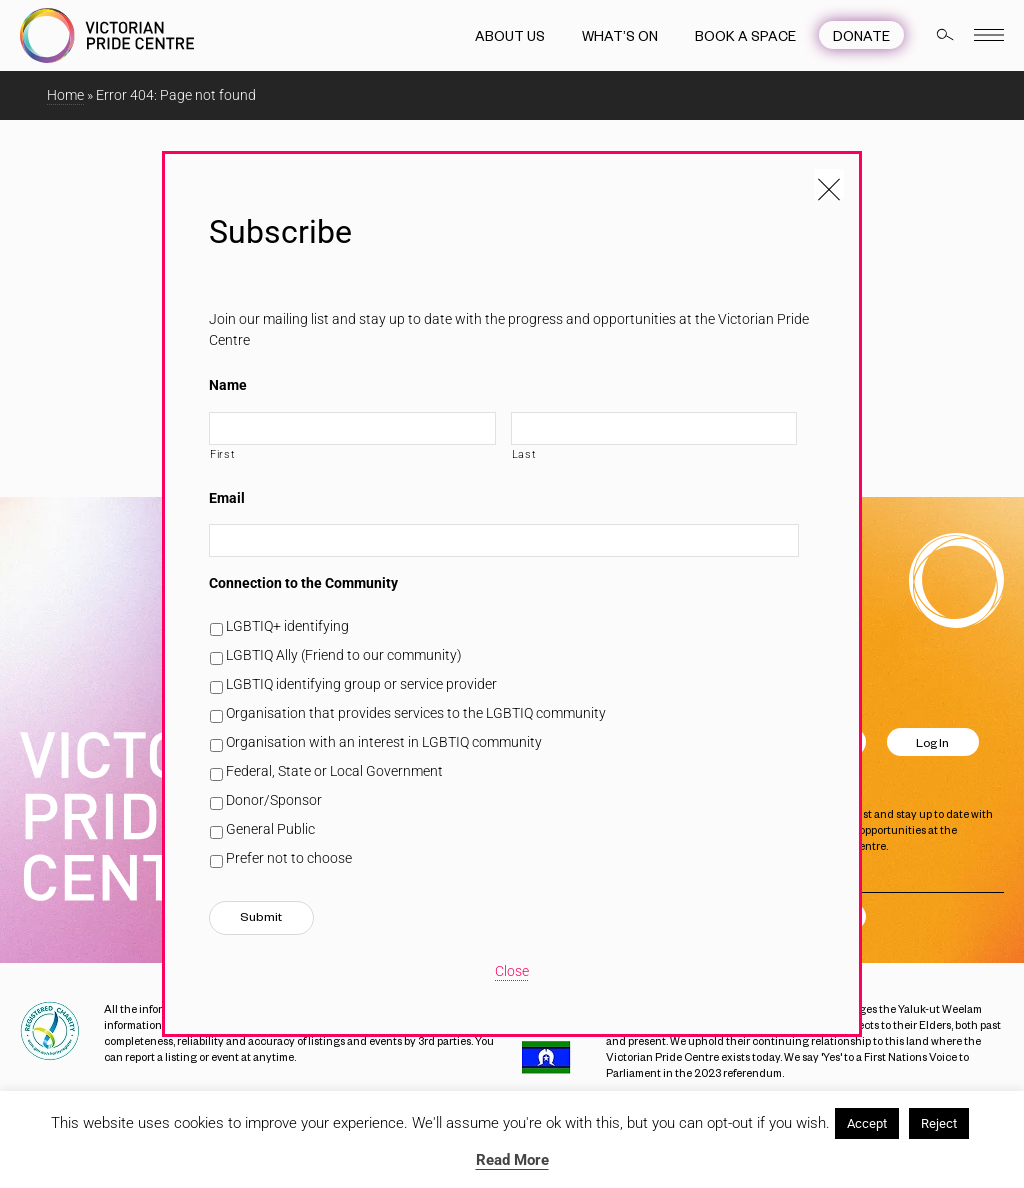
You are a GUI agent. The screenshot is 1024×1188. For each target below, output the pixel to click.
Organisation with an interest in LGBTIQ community (384, 742)
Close (512, 971)
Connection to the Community (303, 583)
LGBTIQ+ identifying (287, 626)
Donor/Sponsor (274, 800)
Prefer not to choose (289, 858)
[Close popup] (829, 184)
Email (227, 498)
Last (524, 454)
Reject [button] (939, 1123)
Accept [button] (867, 1123)
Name (228, 385)
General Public (270, 829)
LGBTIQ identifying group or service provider (361, 684)
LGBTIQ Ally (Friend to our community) (344, 655)
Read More (512, 1160)
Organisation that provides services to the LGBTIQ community (416, 713)
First (222, 454)
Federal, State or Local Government (334, 771)
